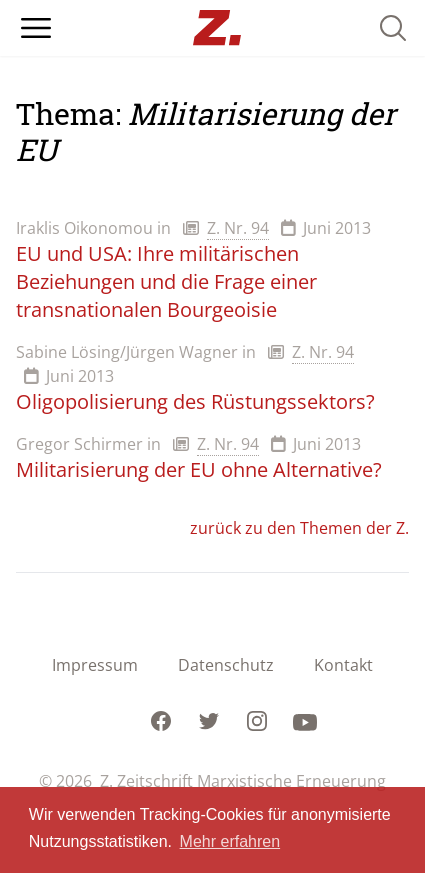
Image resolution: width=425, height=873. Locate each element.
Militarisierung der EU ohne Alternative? (199, 469)
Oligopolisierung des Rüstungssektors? (195, 401)
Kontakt (343, 665)
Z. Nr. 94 (238, 228)
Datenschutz (226, 665)
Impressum (95, 665)
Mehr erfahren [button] (230, 841)
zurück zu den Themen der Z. (299, 528)
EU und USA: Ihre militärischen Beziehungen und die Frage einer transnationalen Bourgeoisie (166, 281)
